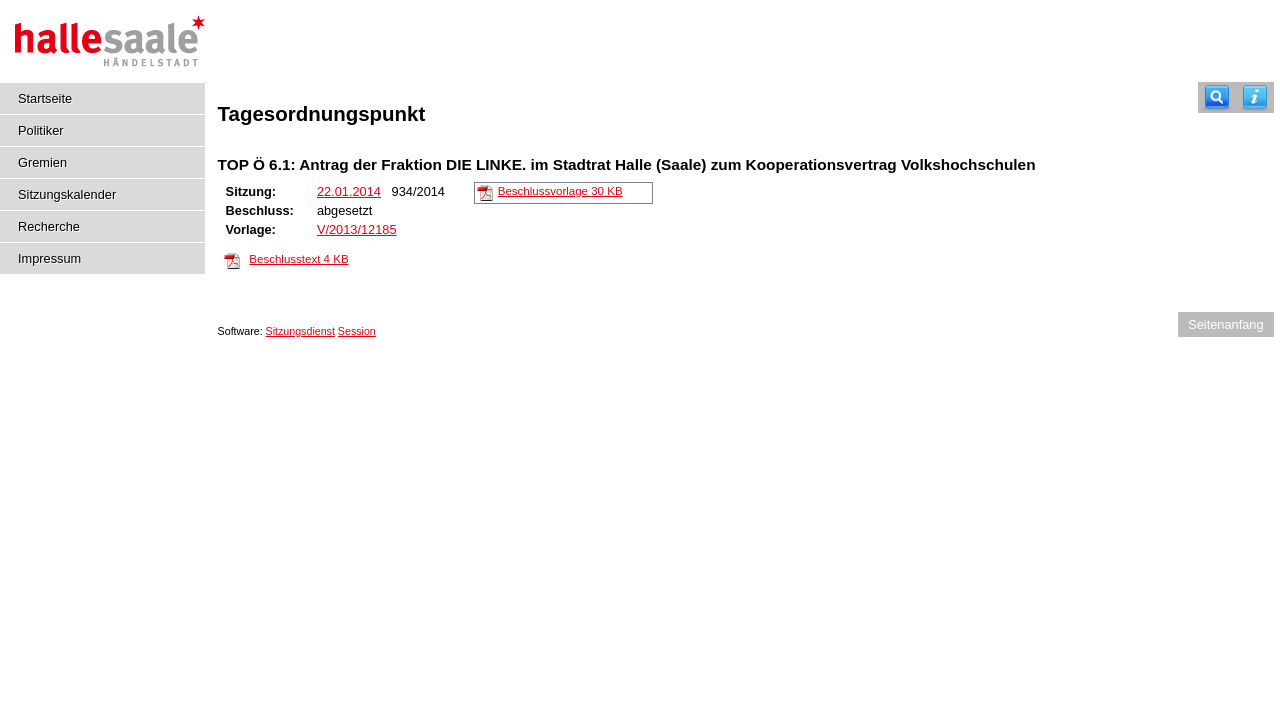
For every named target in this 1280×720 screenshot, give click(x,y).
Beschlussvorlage (560, 191)
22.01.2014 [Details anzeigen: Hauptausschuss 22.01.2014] (349, 191)
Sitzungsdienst (300, 331)
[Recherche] (1217, 97)
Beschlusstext (298, 259)
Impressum (49, 258)
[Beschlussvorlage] (485, 192)
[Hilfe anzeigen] (1255, 97)
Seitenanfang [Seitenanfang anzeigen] (1225, 324)
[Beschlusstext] (232, 260)
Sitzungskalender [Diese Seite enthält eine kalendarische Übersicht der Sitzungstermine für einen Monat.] (67, 194)
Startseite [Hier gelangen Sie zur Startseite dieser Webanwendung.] (45, 98)
